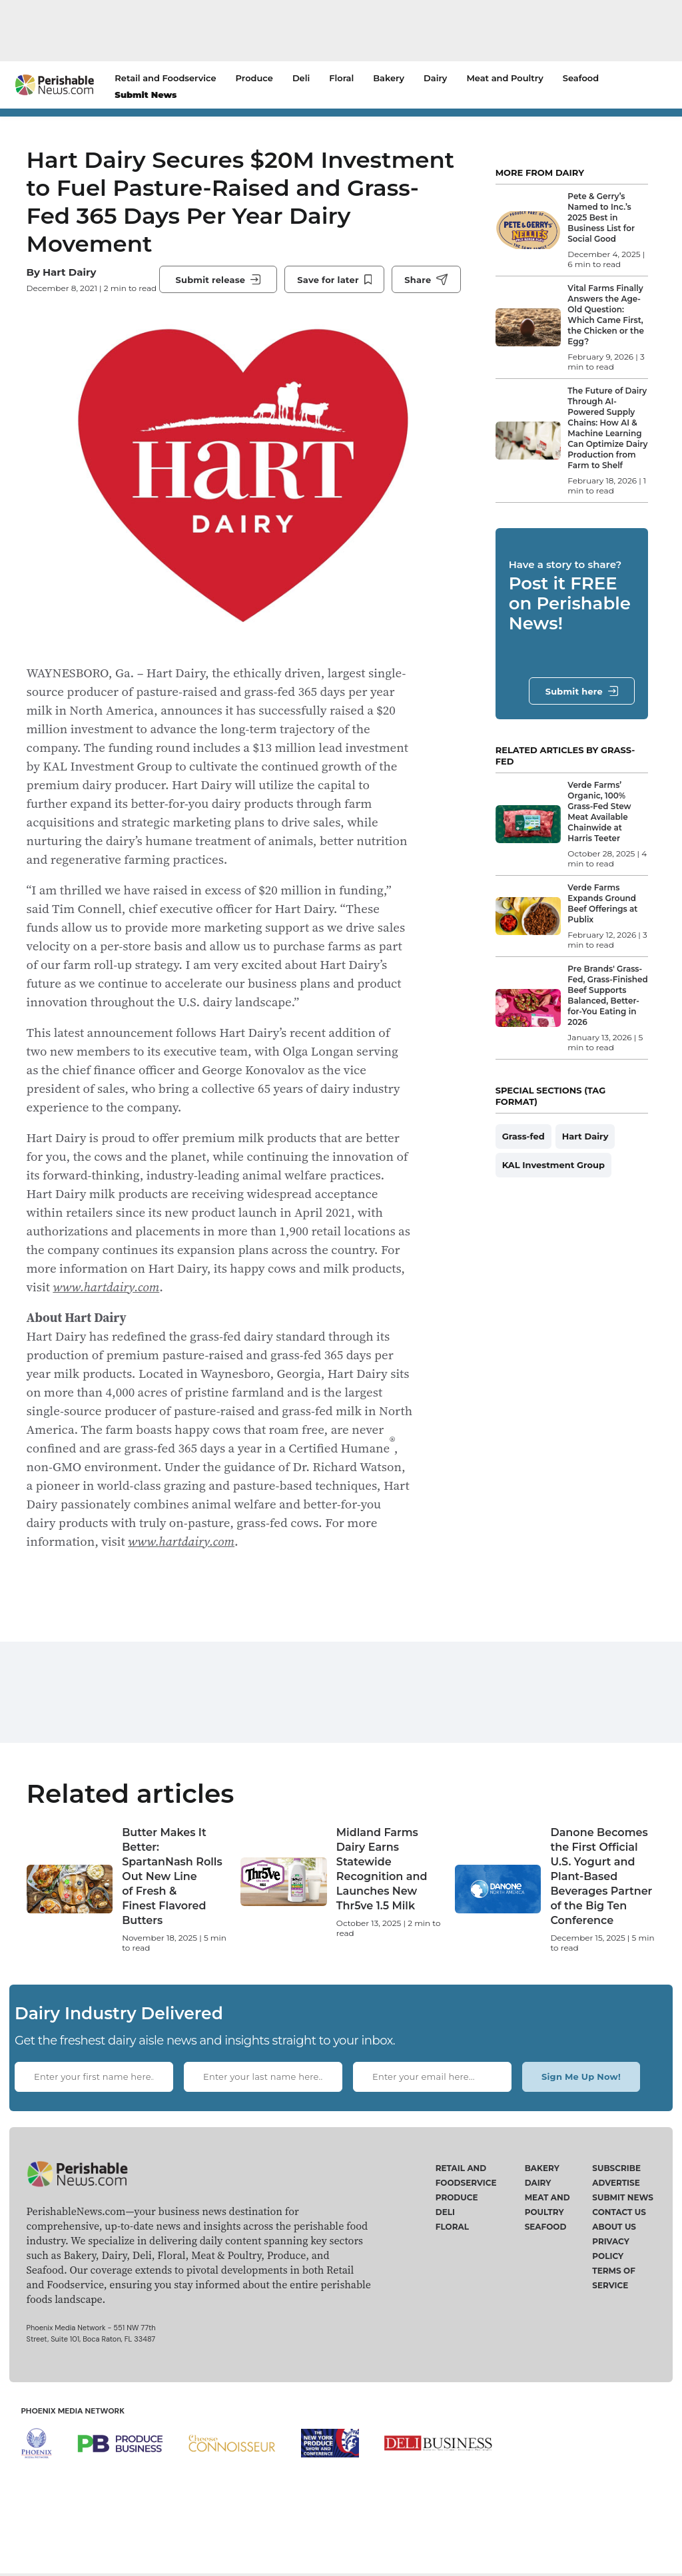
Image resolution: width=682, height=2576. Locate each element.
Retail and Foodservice (165, 78)
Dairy (435, 78)
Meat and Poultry (504, 78)
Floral (341, 78)
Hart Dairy (69, 289)
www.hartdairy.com (106, 1314)
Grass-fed (523, 1136)
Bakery (388, 78)
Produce (254, 78)
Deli (301, 78)
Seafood (581, 78)
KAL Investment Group (553, 1164)
